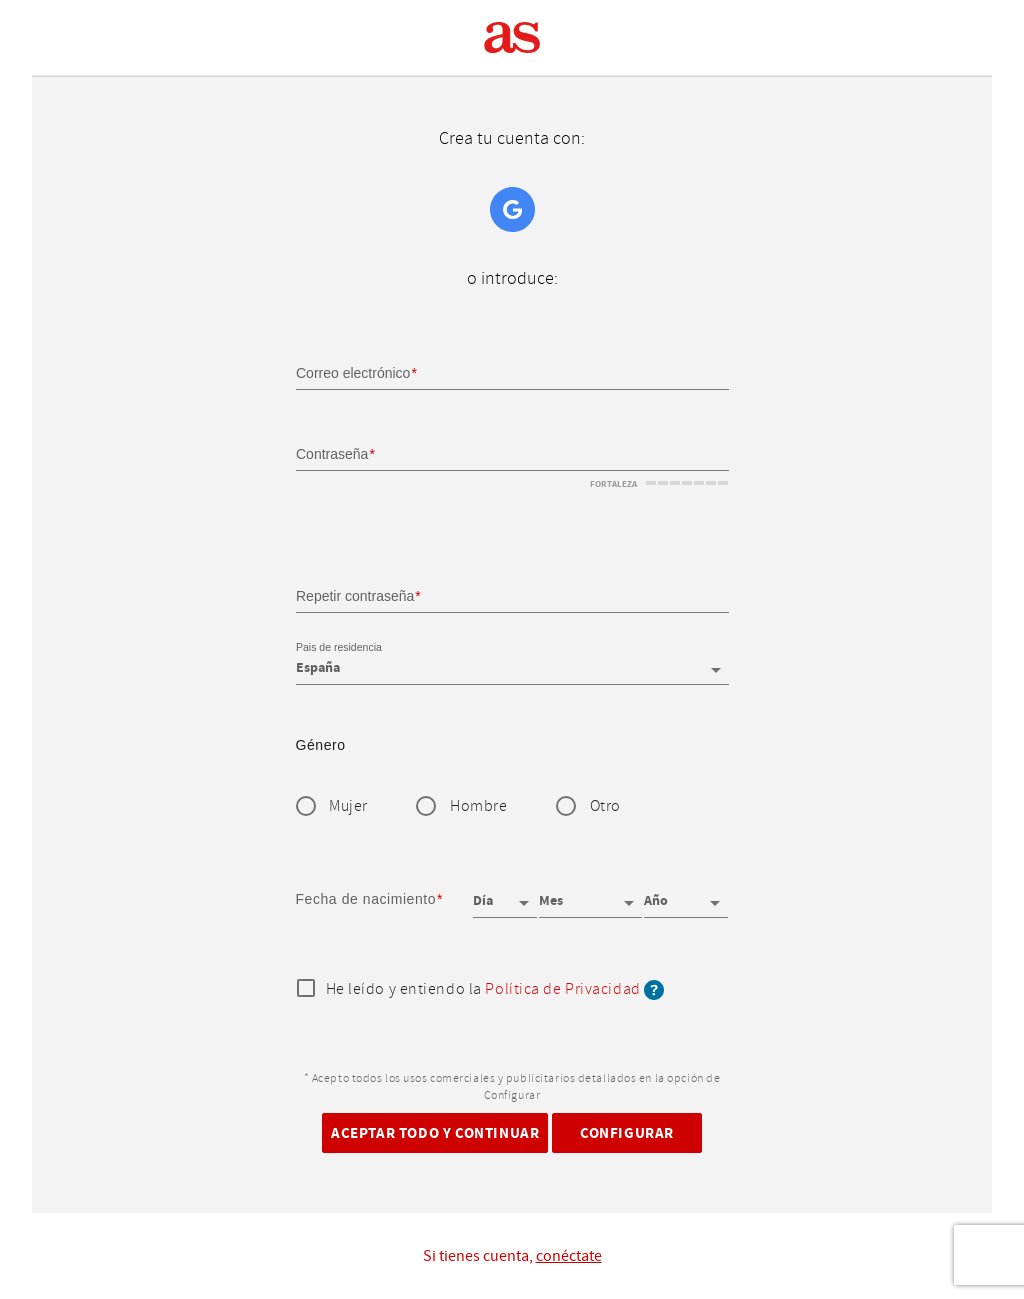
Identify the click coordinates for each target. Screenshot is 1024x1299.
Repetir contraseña (355, 595)
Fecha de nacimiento (366, 899)
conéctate (569, 1256)
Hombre (478, 806)
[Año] (686, 894)
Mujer (348, 806)
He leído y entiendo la (495, 990)
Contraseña (332, 454)
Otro (605, 806)
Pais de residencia (339, 648)
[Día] (505, 894)
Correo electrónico (353, 373)
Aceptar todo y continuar (435, 1132)
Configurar (627, 1132)
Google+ (512, 209)
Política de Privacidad (562, 989)
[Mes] (590, 894)
